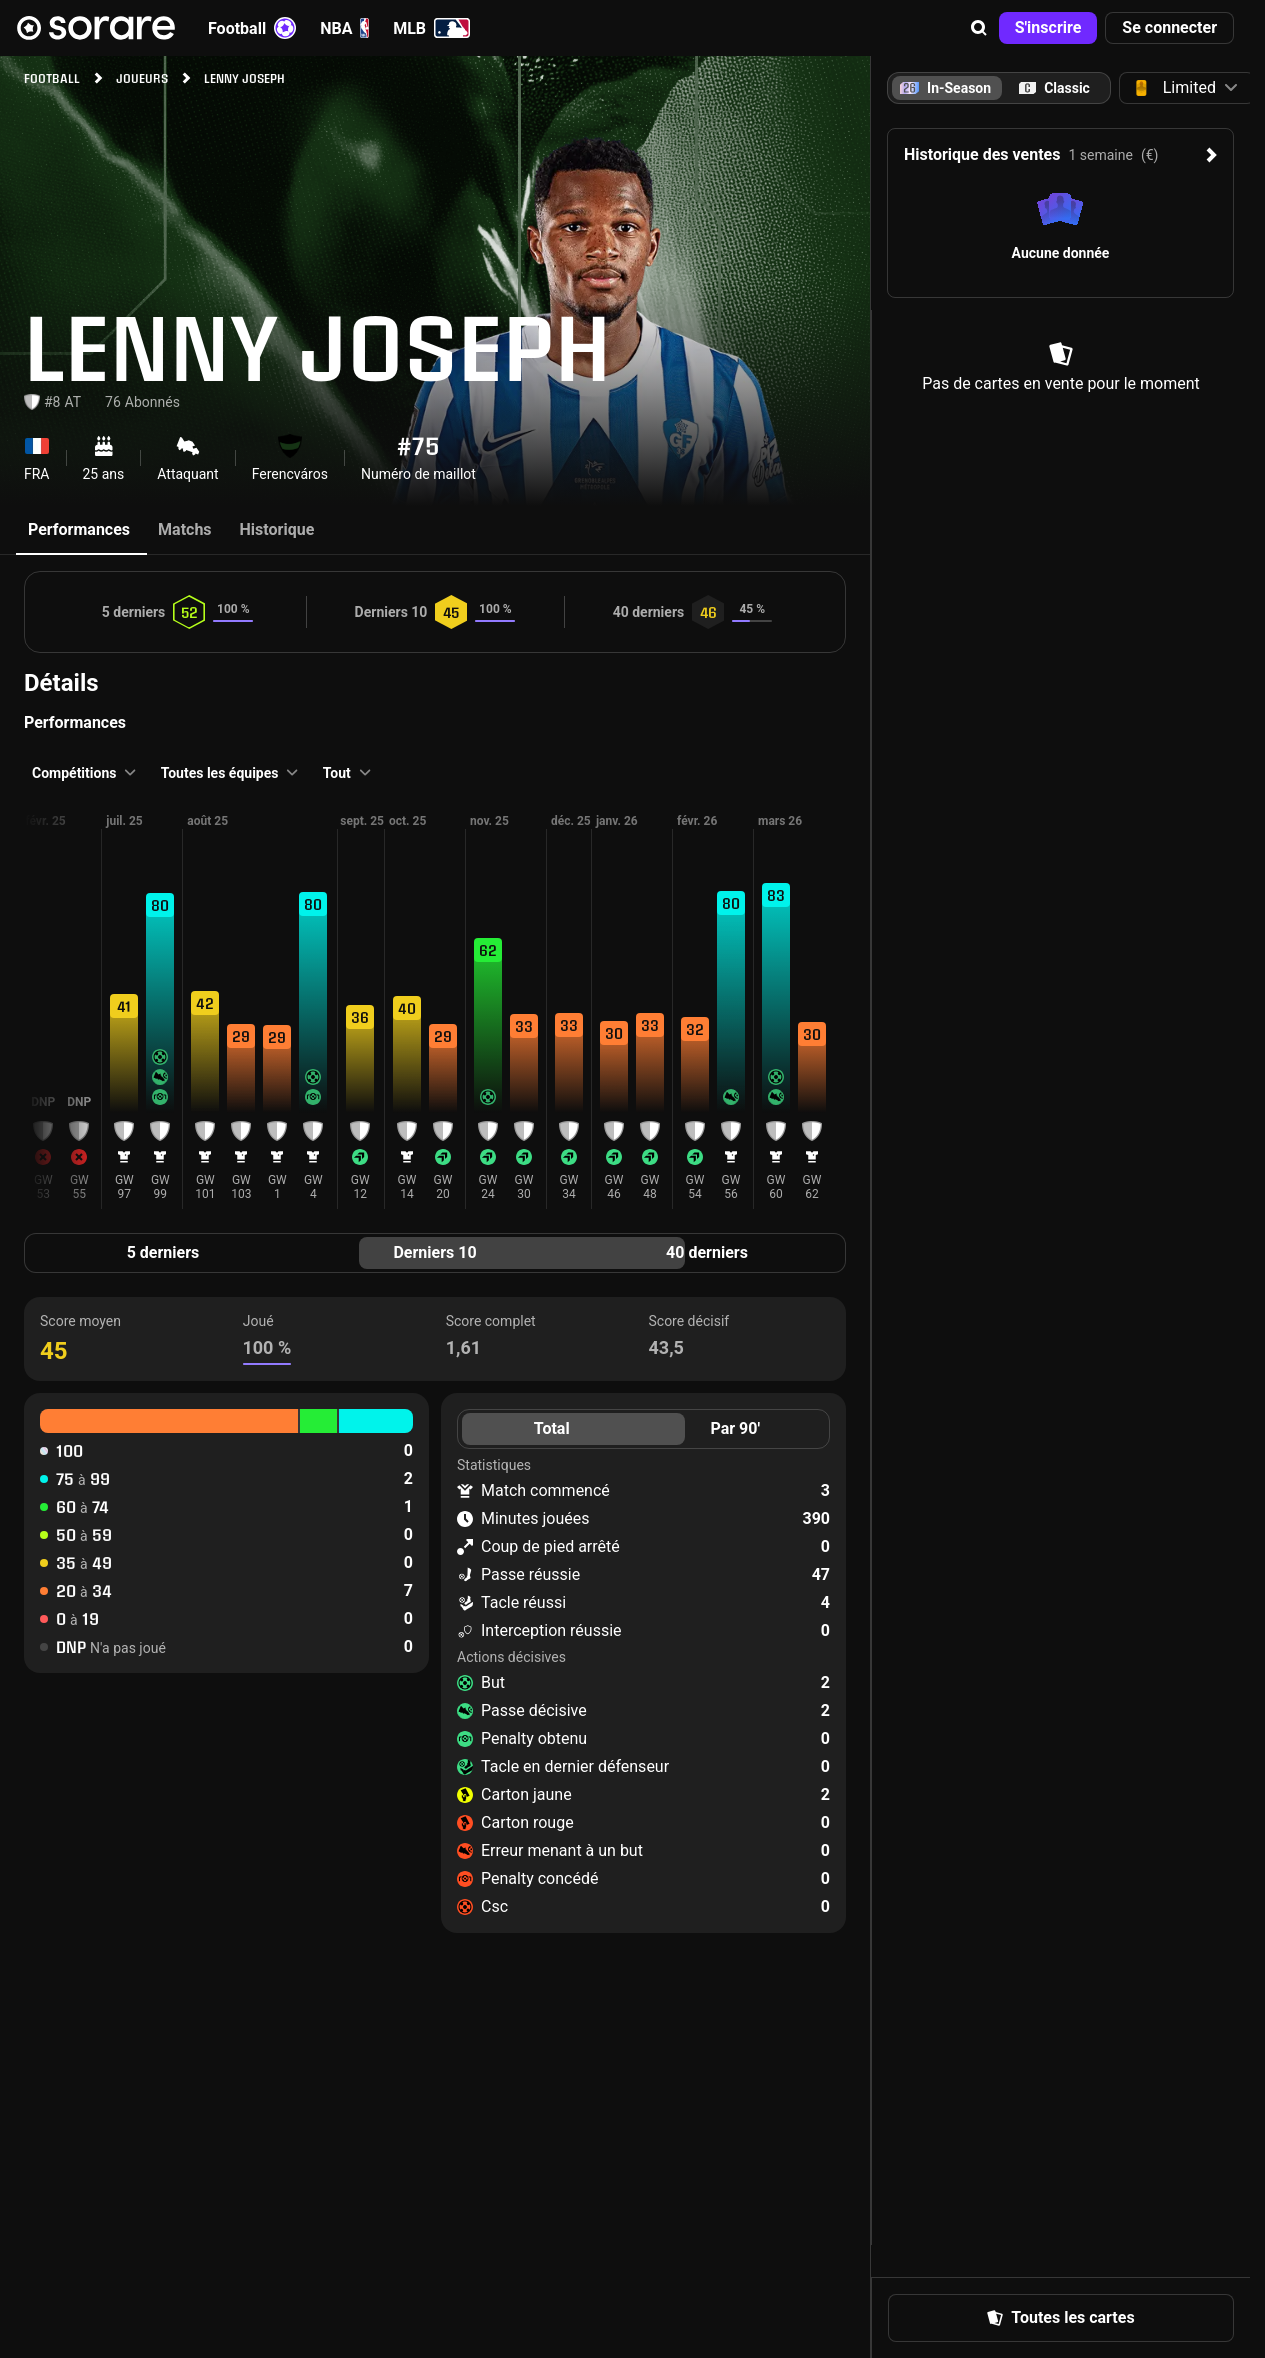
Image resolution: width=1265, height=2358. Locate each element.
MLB (431, 28)
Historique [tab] (277, 529)
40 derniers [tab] (707, 1252)
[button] (979, 28)
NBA (344, 28)
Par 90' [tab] (735, 1428)
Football (252, 28)
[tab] (1054, 88)
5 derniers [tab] (163, 1252)
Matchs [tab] (185, 529)
